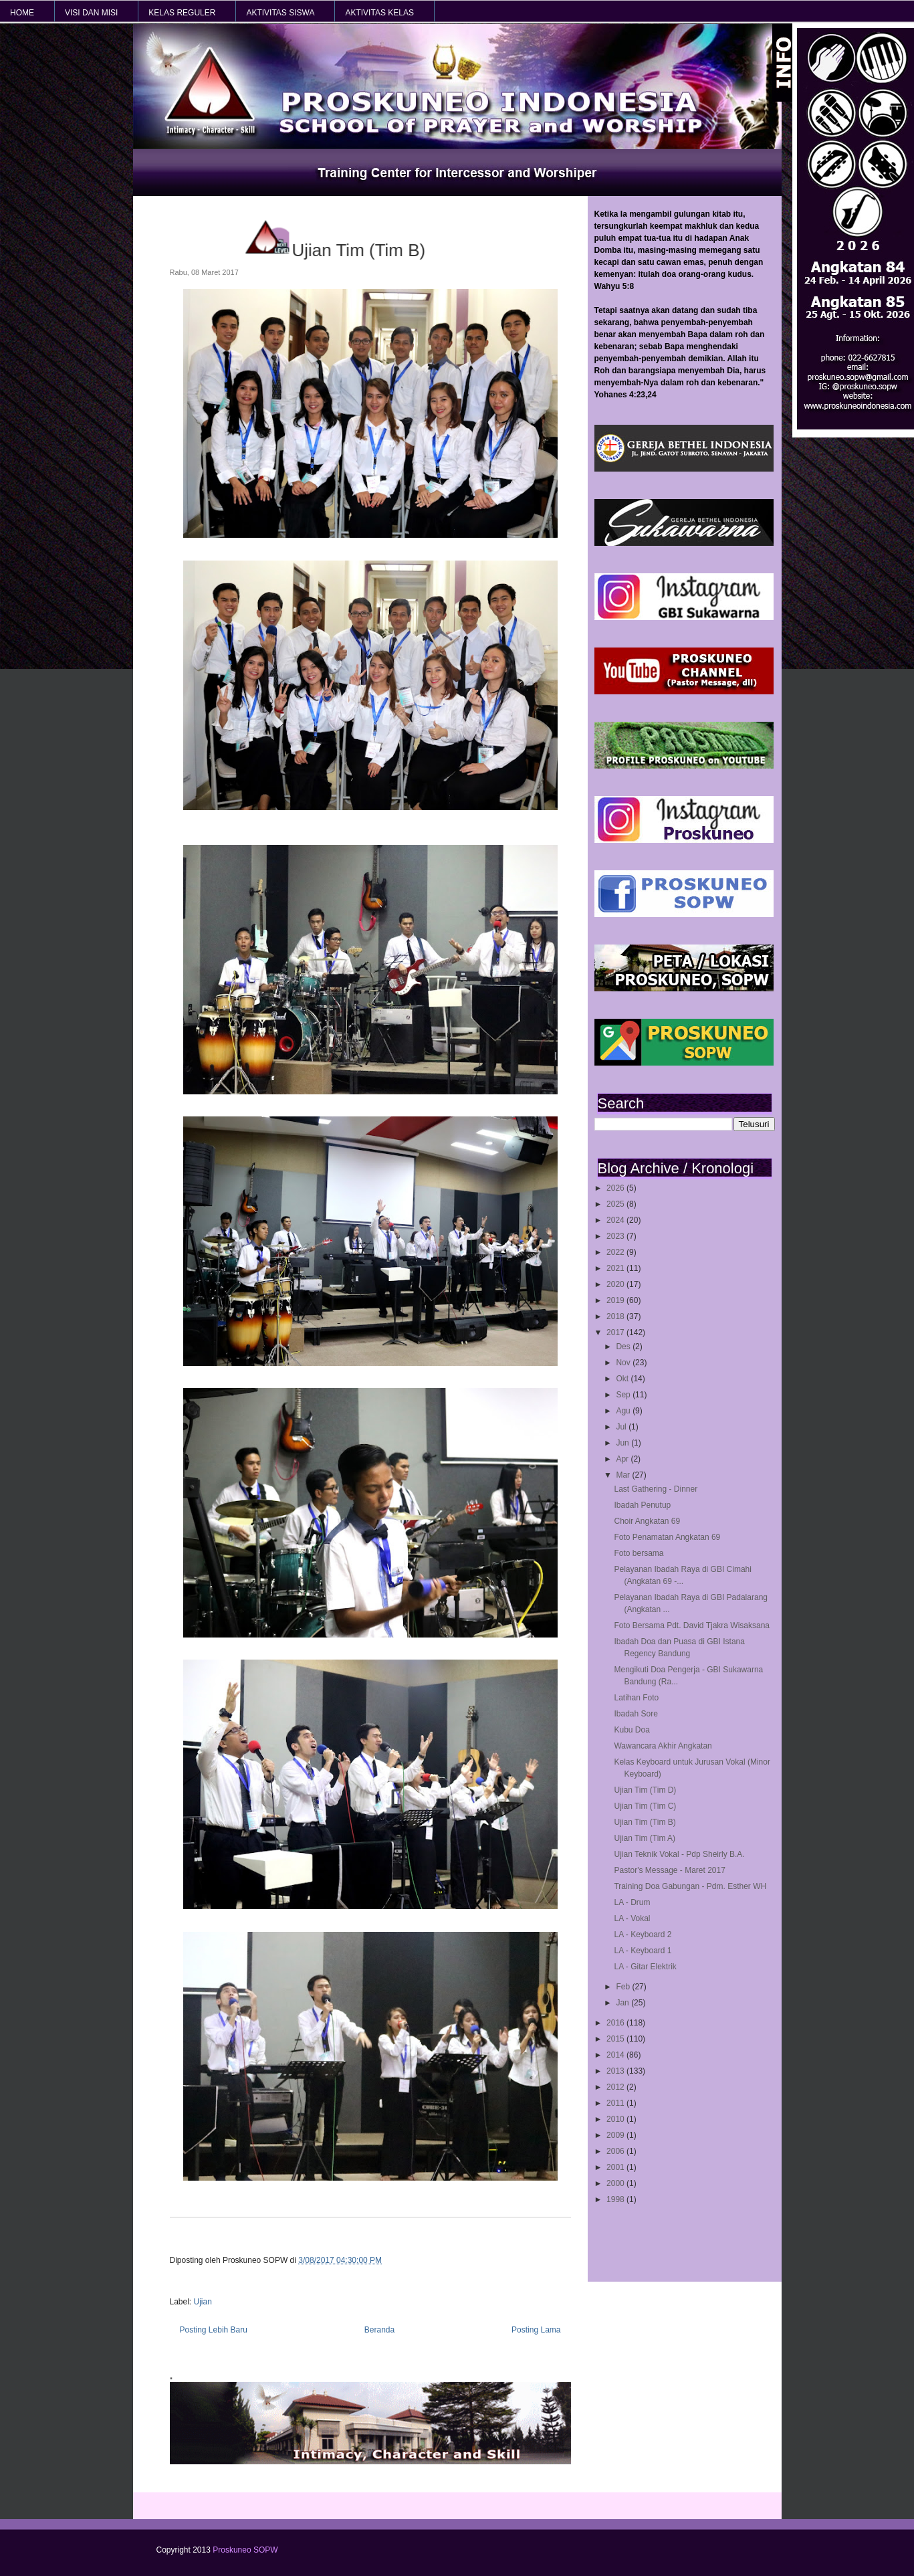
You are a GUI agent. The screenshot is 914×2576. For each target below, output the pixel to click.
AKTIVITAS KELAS (379, 12)
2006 (616, 2151)
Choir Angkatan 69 (647, 1521)
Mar (624, 1475)
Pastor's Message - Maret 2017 (669, 1870)
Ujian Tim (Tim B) (644, 1822)
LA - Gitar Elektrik (645, 1966)
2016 (616, 2022)
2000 (616, 2183)
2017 (616, 1332)
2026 (616, 1188)
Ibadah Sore (635, 1713)
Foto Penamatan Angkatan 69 (667, 1537)
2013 (616, 2071)
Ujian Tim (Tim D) (645, 1790)
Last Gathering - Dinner (655, 1489)
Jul (622, 1426)
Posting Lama (535, 2330)
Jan (623, 2002)
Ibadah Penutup (642, 1505)
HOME (22, 12)
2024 (616, 1220)
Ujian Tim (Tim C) (645, 1806)
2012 (616, 2087)
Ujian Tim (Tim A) (644, 1838)
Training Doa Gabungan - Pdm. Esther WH (690, 1886)
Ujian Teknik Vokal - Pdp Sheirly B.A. (679, 1854)
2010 (616, 2119)
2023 (616, 1236)
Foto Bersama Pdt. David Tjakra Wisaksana (692, 1625)
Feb (624, 1986)
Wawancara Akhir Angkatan (662, 1746)
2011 (616, 2103)
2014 (616, 2055)
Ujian (203, 2301)
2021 (616, 1268)
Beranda (379, 2330)
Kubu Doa (631, 1730)
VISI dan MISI (91, 12)
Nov (624, 1362)
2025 (616, 1204)
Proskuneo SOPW (245, 2550)
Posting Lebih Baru (213, 2330)
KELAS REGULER (181, 12)
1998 (616, 2199)
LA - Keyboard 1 (642, 1950)
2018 (616, 1316)
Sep (624, 1394)
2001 (616, 2167)
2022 (616, 1252)
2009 (616, 2135)
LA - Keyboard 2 (642, 1934)
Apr (623, 1459)
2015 (616, 2039)
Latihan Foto (636, 1697)
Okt (623, 1378)
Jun (623, 1443)
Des (624, 1346)
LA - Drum (632, 1902)
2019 (616, 1300)
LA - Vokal (632, 1918)
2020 (616, 1284)
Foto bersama (638, 1553)
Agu (624, 1410)
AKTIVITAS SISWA (280, 12)
